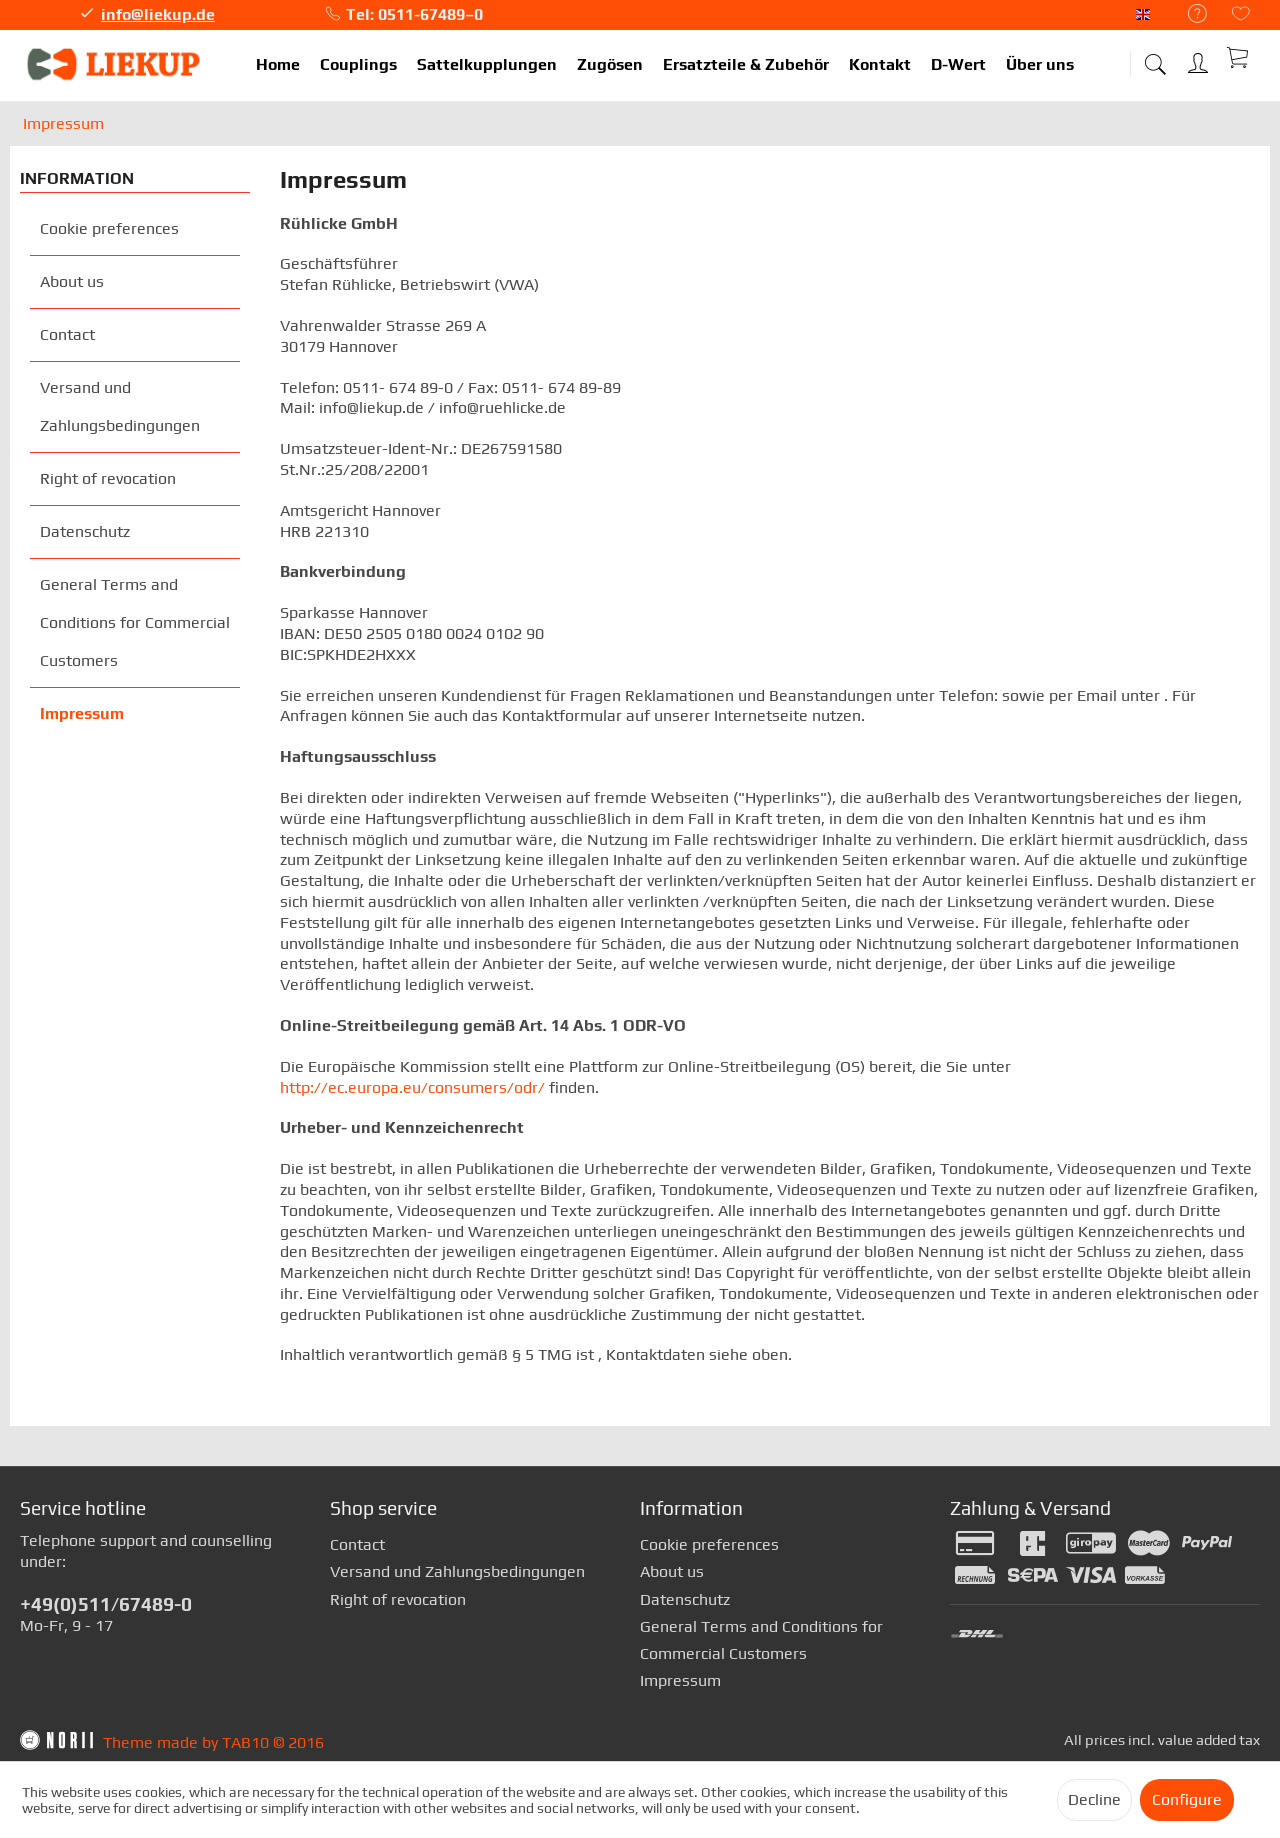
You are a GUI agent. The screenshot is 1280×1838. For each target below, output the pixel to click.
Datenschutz (85, 531)
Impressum (82, 713)
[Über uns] (1040, 65)
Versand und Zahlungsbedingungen (120, 406)
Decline (1094, 1799)
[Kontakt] (880, 65)
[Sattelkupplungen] (487, 65)
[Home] (278, 65)
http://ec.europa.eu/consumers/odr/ (412, 1087)
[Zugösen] (610, 65)
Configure (1187, 1799)
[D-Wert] (958, 65)
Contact (67, 334)
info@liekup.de (158, 14)
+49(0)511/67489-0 (106, 1604)
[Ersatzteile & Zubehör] (746, 65)
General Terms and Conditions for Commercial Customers (135, 622)
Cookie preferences (109, 228)
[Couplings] (358, 65)
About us (72, 281)
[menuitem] (1187, 14)
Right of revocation (108, 478)
